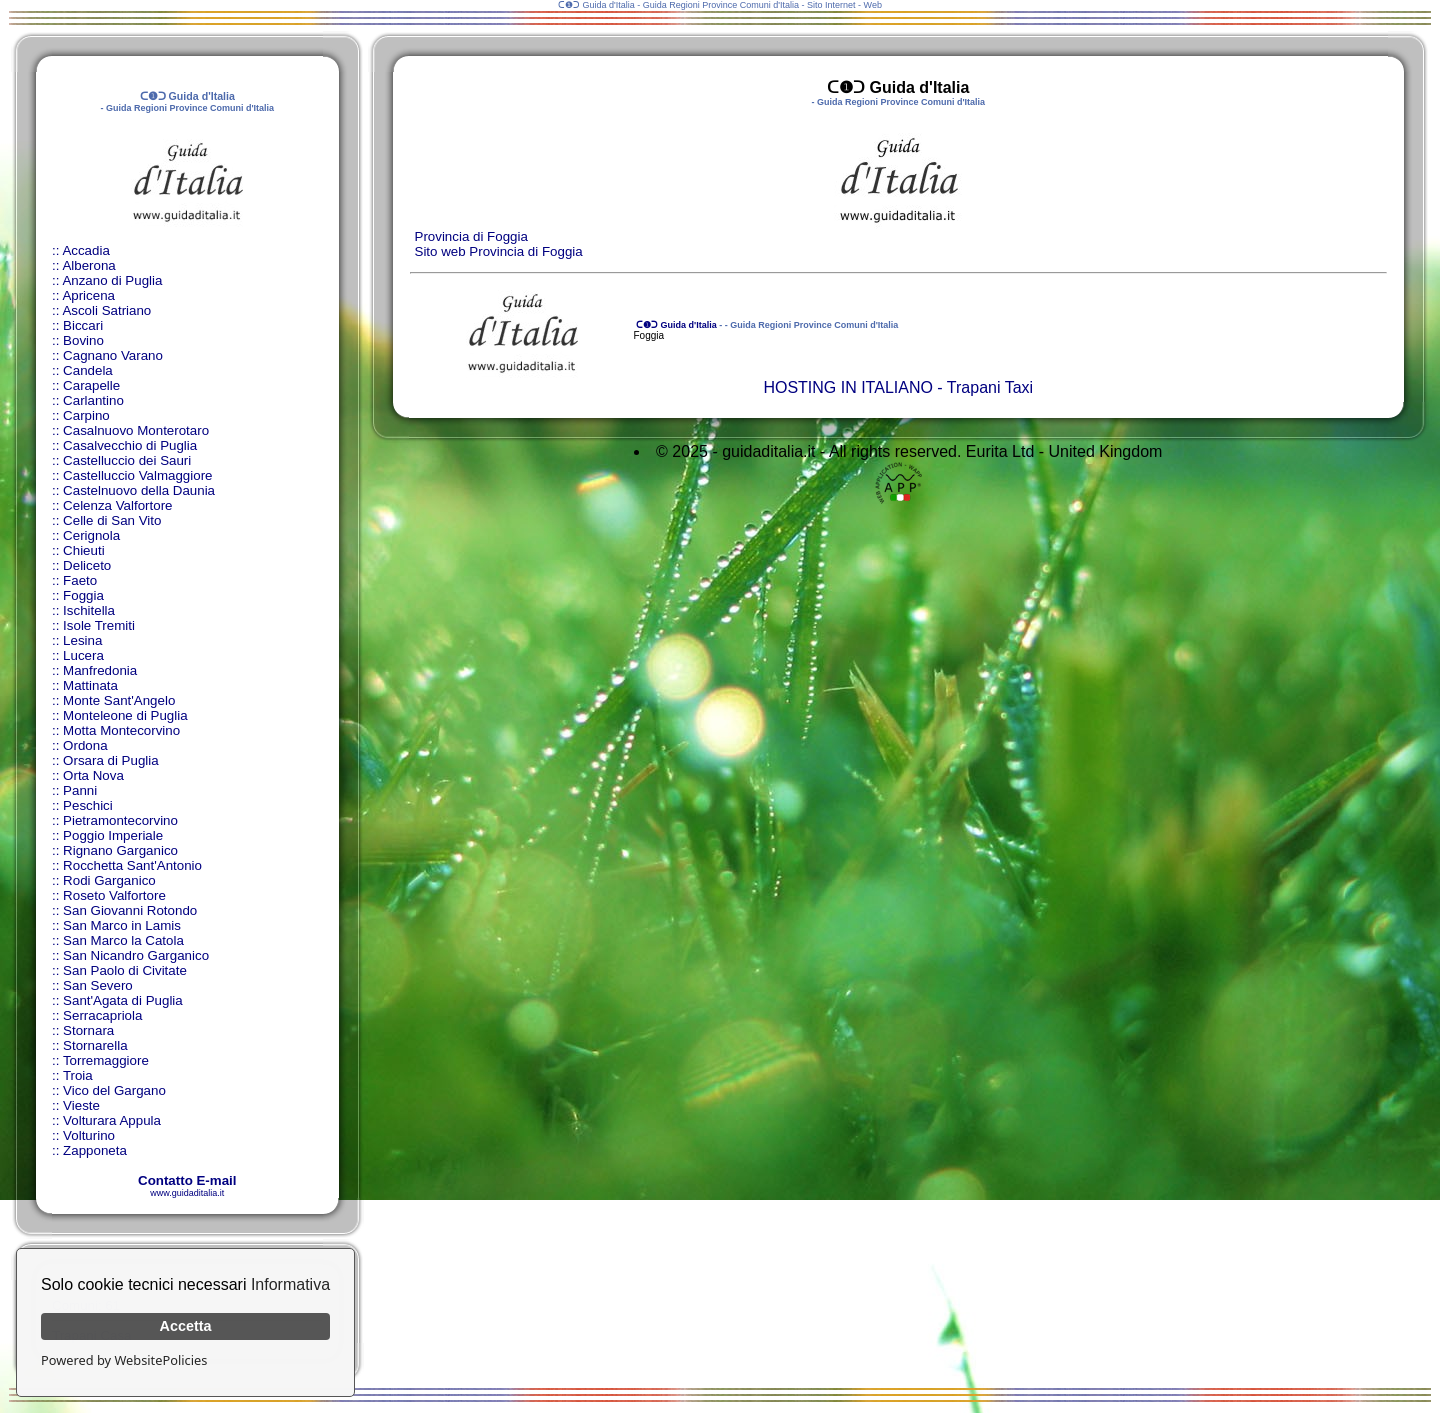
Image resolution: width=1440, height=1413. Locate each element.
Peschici (88, 805)
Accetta (186, 1326)
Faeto (80, 580)
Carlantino (93, 400)
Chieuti (84, 550)
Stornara (88, 1030)
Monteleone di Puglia (125, 715)
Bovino (83, 340)
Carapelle (91, 385)
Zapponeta (95, 1150)
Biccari (83, 325)
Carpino (86, 415)
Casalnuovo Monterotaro (136, 430)
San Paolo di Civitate (125, 970)
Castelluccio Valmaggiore (137, 475)
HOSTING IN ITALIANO (848, 387)
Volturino (89, 1135)
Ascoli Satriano (106, 310)
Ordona (85, 745)
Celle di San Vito (112, 520)
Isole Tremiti (99, 625)
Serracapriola (102, 1015)
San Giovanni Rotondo (130, 910)
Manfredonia (100, 670)
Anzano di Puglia (112, 280)
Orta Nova (93, 775)
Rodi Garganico (109, 880)
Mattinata (90, 685)
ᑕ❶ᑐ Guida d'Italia (675, 325)
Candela (88, 370)
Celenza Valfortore (117, 505)
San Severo (98, 985)
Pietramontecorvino (120, 820)
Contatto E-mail (187, 1180)
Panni (80, 790)
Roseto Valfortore (114, 895)
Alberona (88, 265)
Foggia (83, 595)
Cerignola (91, 535)
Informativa (290, 1284)
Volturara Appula (112, 1120)
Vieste (81, 1105)
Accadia (85, 250)
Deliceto (87, 565)
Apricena (88, 295)
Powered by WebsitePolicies (124, 1360)
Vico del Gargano (114, 1090)
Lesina (82, 640)
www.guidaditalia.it (187, 1193)
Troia (78, 1075)
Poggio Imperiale (113, 835)
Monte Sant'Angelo (119, 700)
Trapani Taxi (990, 387)
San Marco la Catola (123, 940)
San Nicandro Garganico (136, 955)
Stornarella (95, 1045)
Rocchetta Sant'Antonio (132, 865)
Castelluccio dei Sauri (127, 460)
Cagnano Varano (113, 355)
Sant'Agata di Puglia (123, 1000)
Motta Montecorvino (121, 730)
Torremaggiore (106, 1060)
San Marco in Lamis (122, 925)
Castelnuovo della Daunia (139, 490)
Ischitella (89, 610)
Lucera (83, 655)
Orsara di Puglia (111, 760)
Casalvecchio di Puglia (130, 445)
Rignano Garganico (120, 850)
